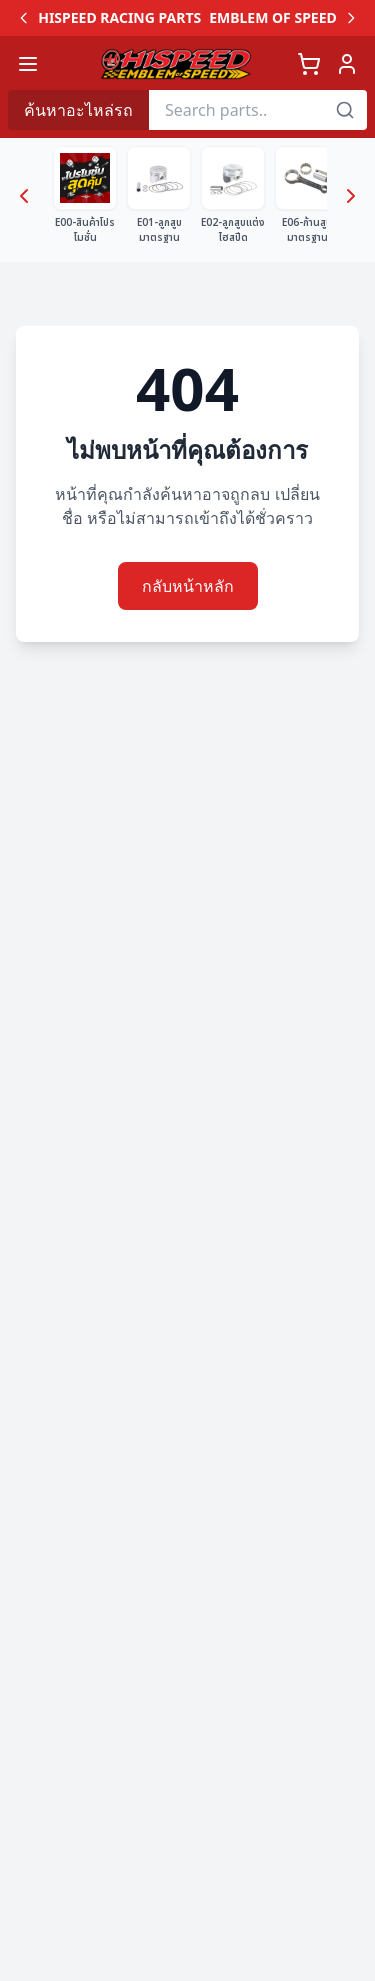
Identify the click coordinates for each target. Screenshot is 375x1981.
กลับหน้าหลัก (188, 586)
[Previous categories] (24, 196)
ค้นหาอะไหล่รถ (78, 110)
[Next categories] (351, 196)
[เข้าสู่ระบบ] (347, 64)
